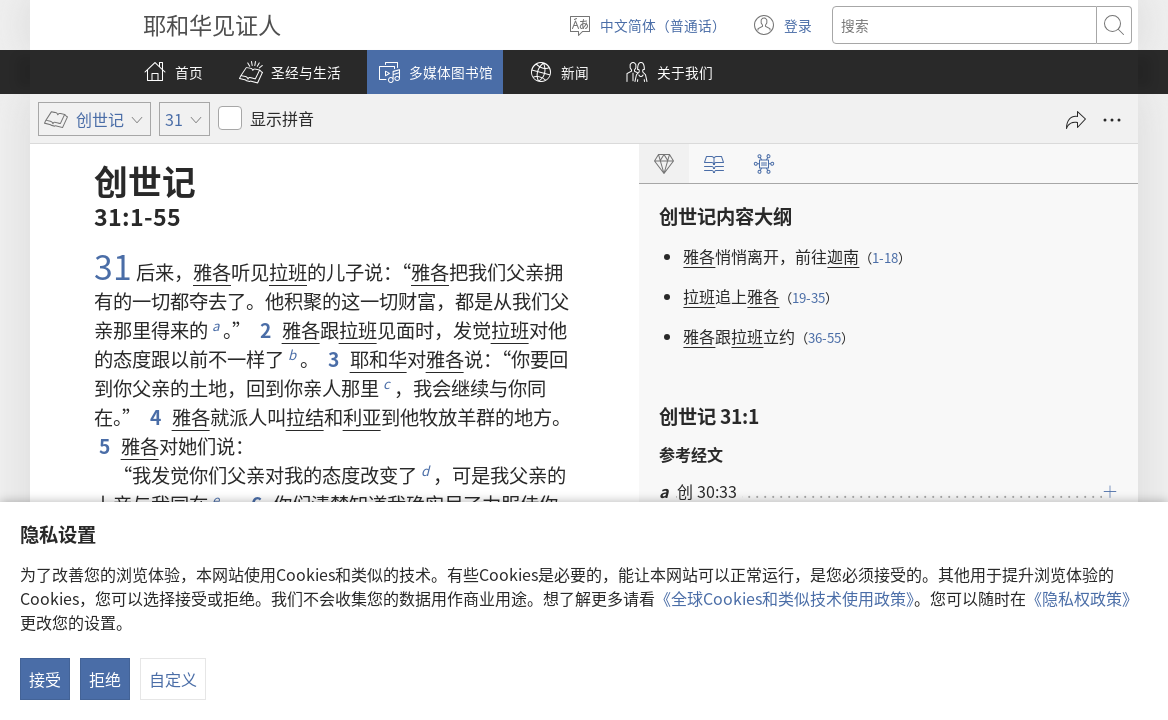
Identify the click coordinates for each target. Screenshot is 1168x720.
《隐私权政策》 (1082, 598)
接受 (45, 679)
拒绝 (105, 679)
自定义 (173, 679)
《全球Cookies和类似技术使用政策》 (784, 598)
